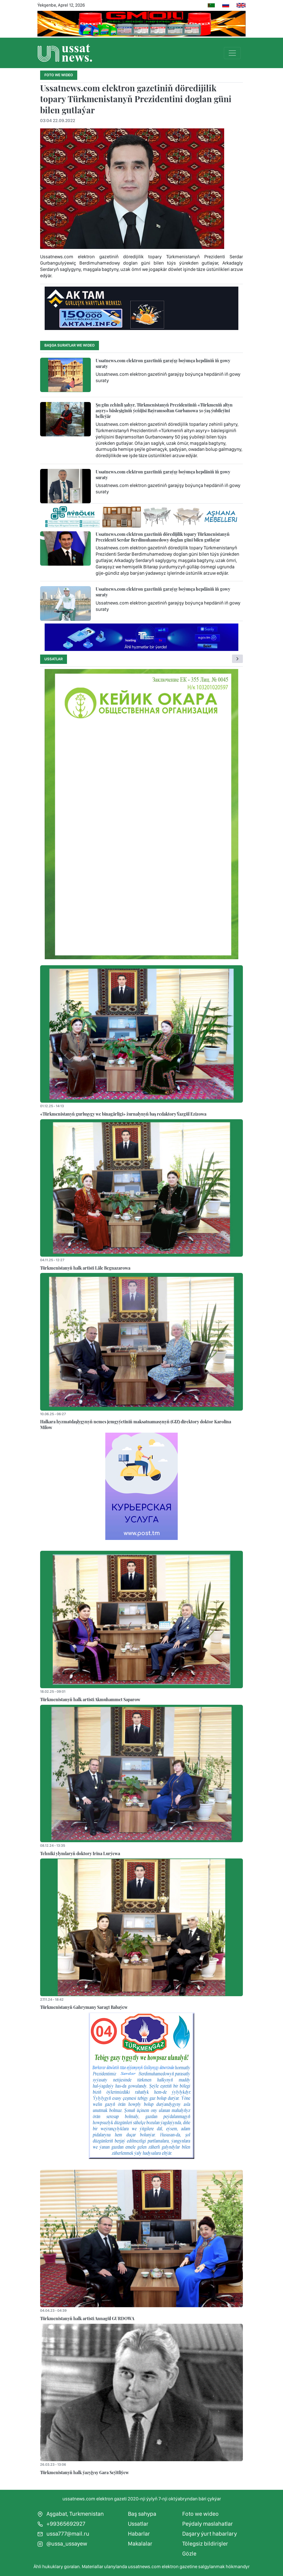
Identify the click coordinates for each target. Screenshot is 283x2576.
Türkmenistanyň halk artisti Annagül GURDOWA (87, 2318)
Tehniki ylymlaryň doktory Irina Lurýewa (80, 1853)
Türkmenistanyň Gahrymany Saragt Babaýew (84, 2007)
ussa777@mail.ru (63, 2533)
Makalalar (140, 2543)
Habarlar (139, 2533)
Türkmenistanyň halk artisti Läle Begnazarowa (85, 1268)
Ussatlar (53, 659)
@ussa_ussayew (62, 2543)
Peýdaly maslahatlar (207, 2523)
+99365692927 (61, 2523)
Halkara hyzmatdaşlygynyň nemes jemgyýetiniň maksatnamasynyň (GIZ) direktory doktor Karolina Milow (135, 1424)
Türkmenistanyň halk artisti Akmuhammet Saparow (90, 1699)
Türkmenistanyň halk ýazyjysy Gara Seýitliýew (84, 2472)
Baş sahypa (142, 2513)
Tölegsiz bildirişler (205, 2543)
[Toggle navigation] (232, 53)
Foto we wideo (200, 2513)
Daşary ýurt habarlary (209, 2533)
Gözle (189, 2553)
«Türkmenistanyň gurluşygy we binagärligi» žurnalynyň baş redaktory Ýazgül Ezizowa (123, 1114)
